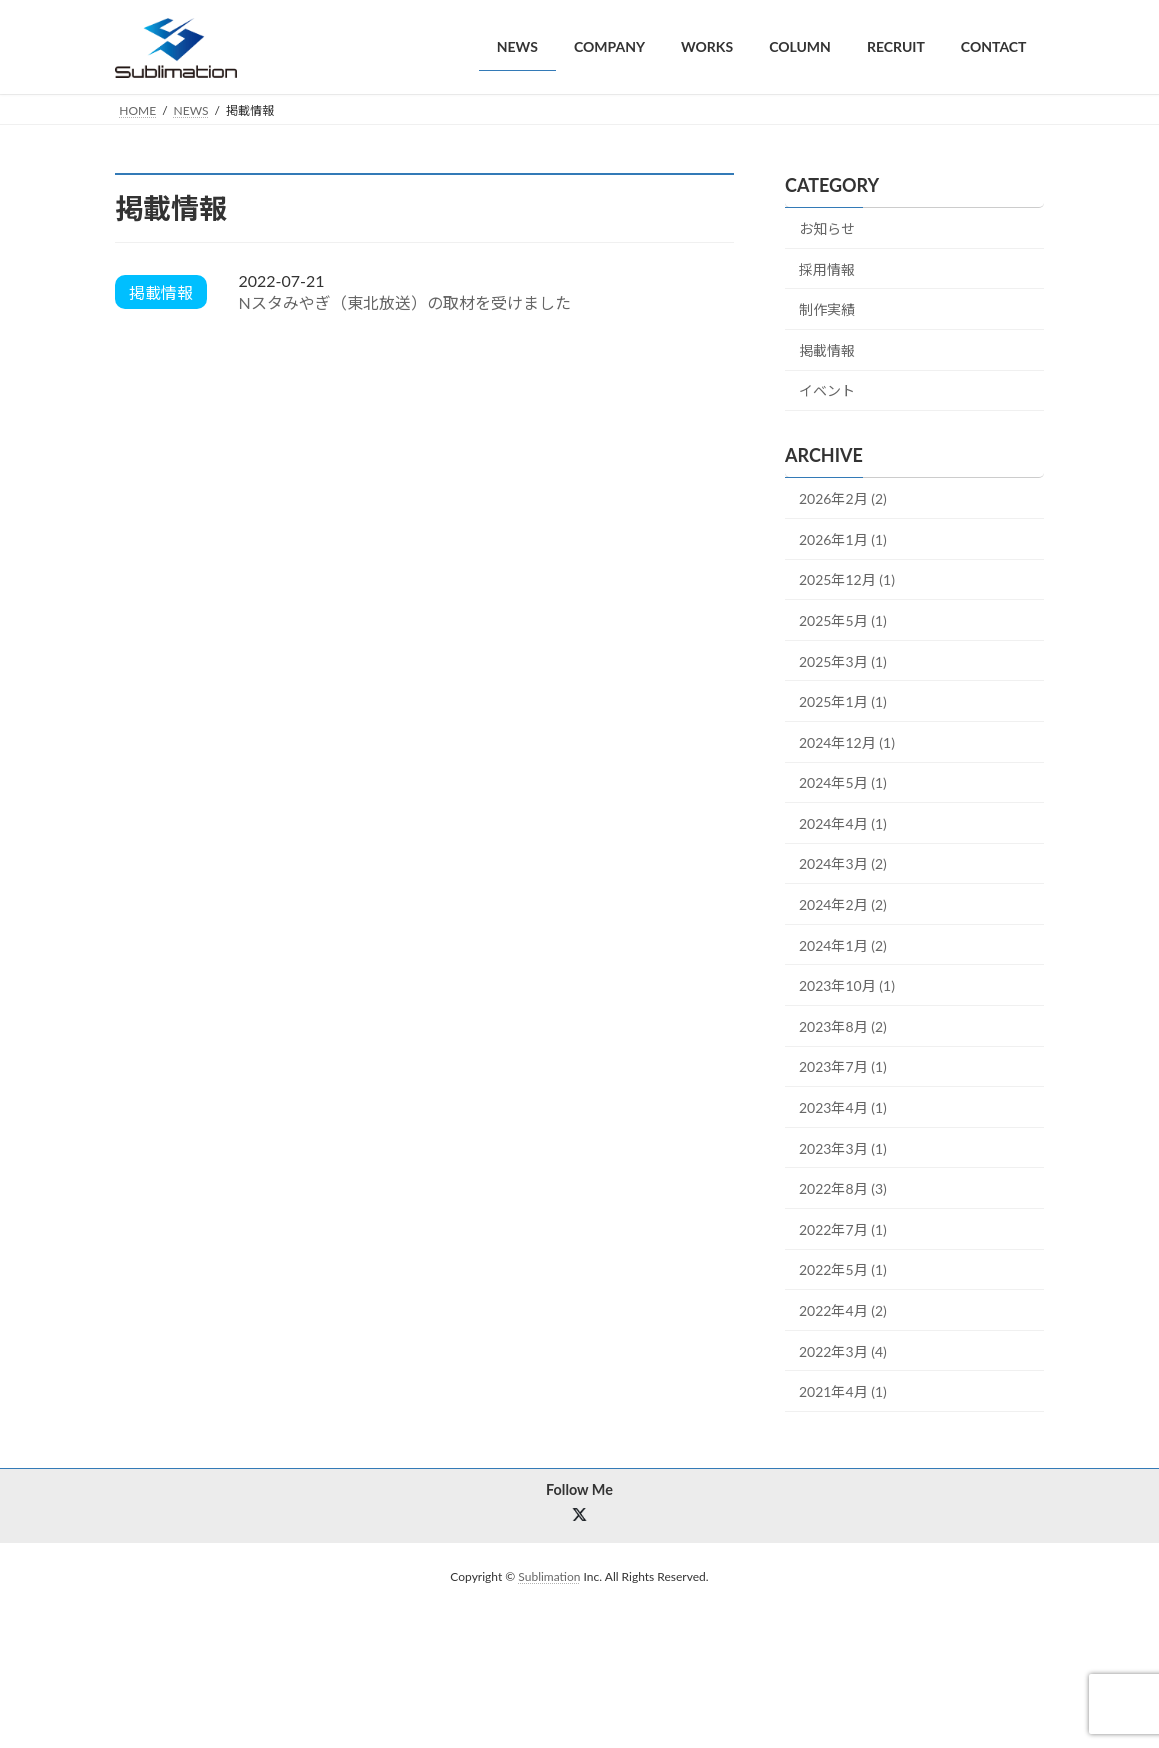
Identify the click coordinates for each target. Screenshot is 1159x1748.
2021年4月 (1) (843, 1391)
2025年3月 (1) (843, 660)
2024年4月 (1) (843, 822)
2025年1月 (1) (843, 701)
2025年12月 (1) (847, 579)
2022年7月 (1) (843, 1228)
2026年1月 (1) (843, 538)
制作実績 (827, 309)
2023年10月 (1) (847, 985)
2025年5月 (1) (843, 620)
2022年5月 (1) (843, 1269)
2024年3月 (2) (843, 863)
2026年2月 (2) (843, 498)
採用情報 (827, 268)
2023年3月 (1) (843, 1147)
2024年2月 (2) (843, 904)
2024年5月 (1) (843, 782)
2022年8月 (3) (843, 1188)
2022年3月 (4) (843, 1350)
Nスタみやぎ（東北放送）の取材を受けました (404, 302)
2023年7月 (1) (843, 1066)
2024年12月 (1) (847, 741)
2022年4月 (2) (843, 1310)
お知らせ (827, 228)
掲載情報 (827, 349)
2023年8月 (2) (843, 1025)
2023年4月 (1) (843, 1107)
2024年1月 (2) (843, 944)
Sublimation (549, 1576)
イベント (827, 390)
